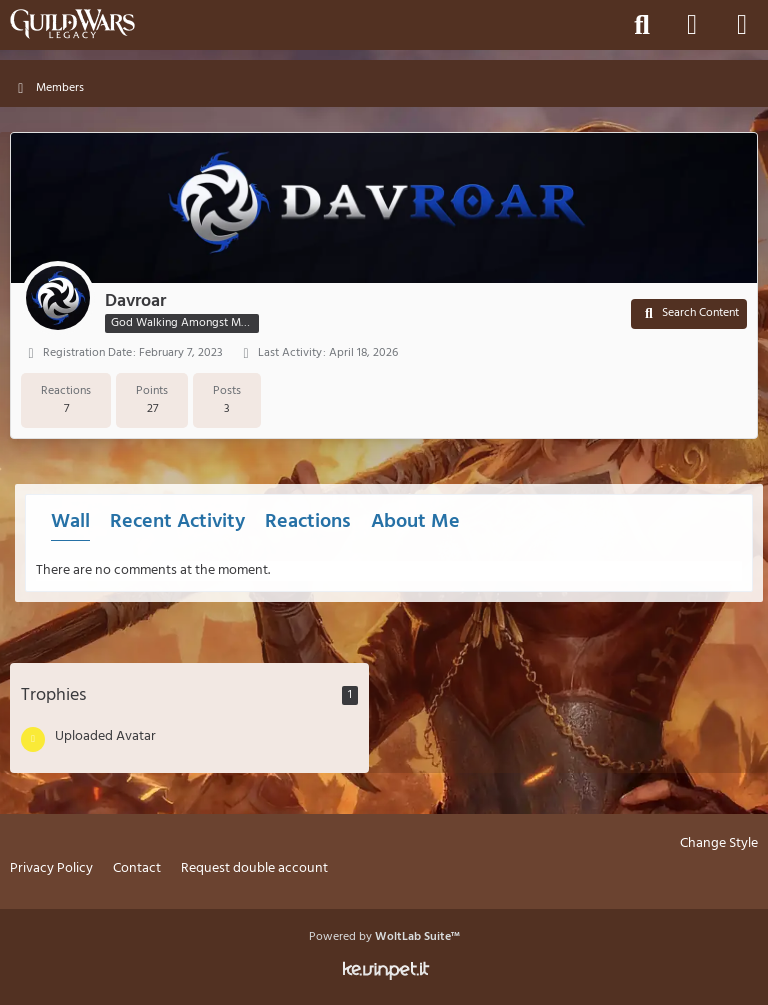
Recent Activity (177, 522)
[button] (689, 314)
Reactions (308, 522)
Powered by (384, 937)
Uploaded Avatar (105, 736)
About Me (415, 522)
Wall (70, 522)
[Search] (642, 25)
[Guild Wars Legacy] (72, 24)
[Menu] (742, 25)
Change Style (719, 844)
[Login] (692, 25)
